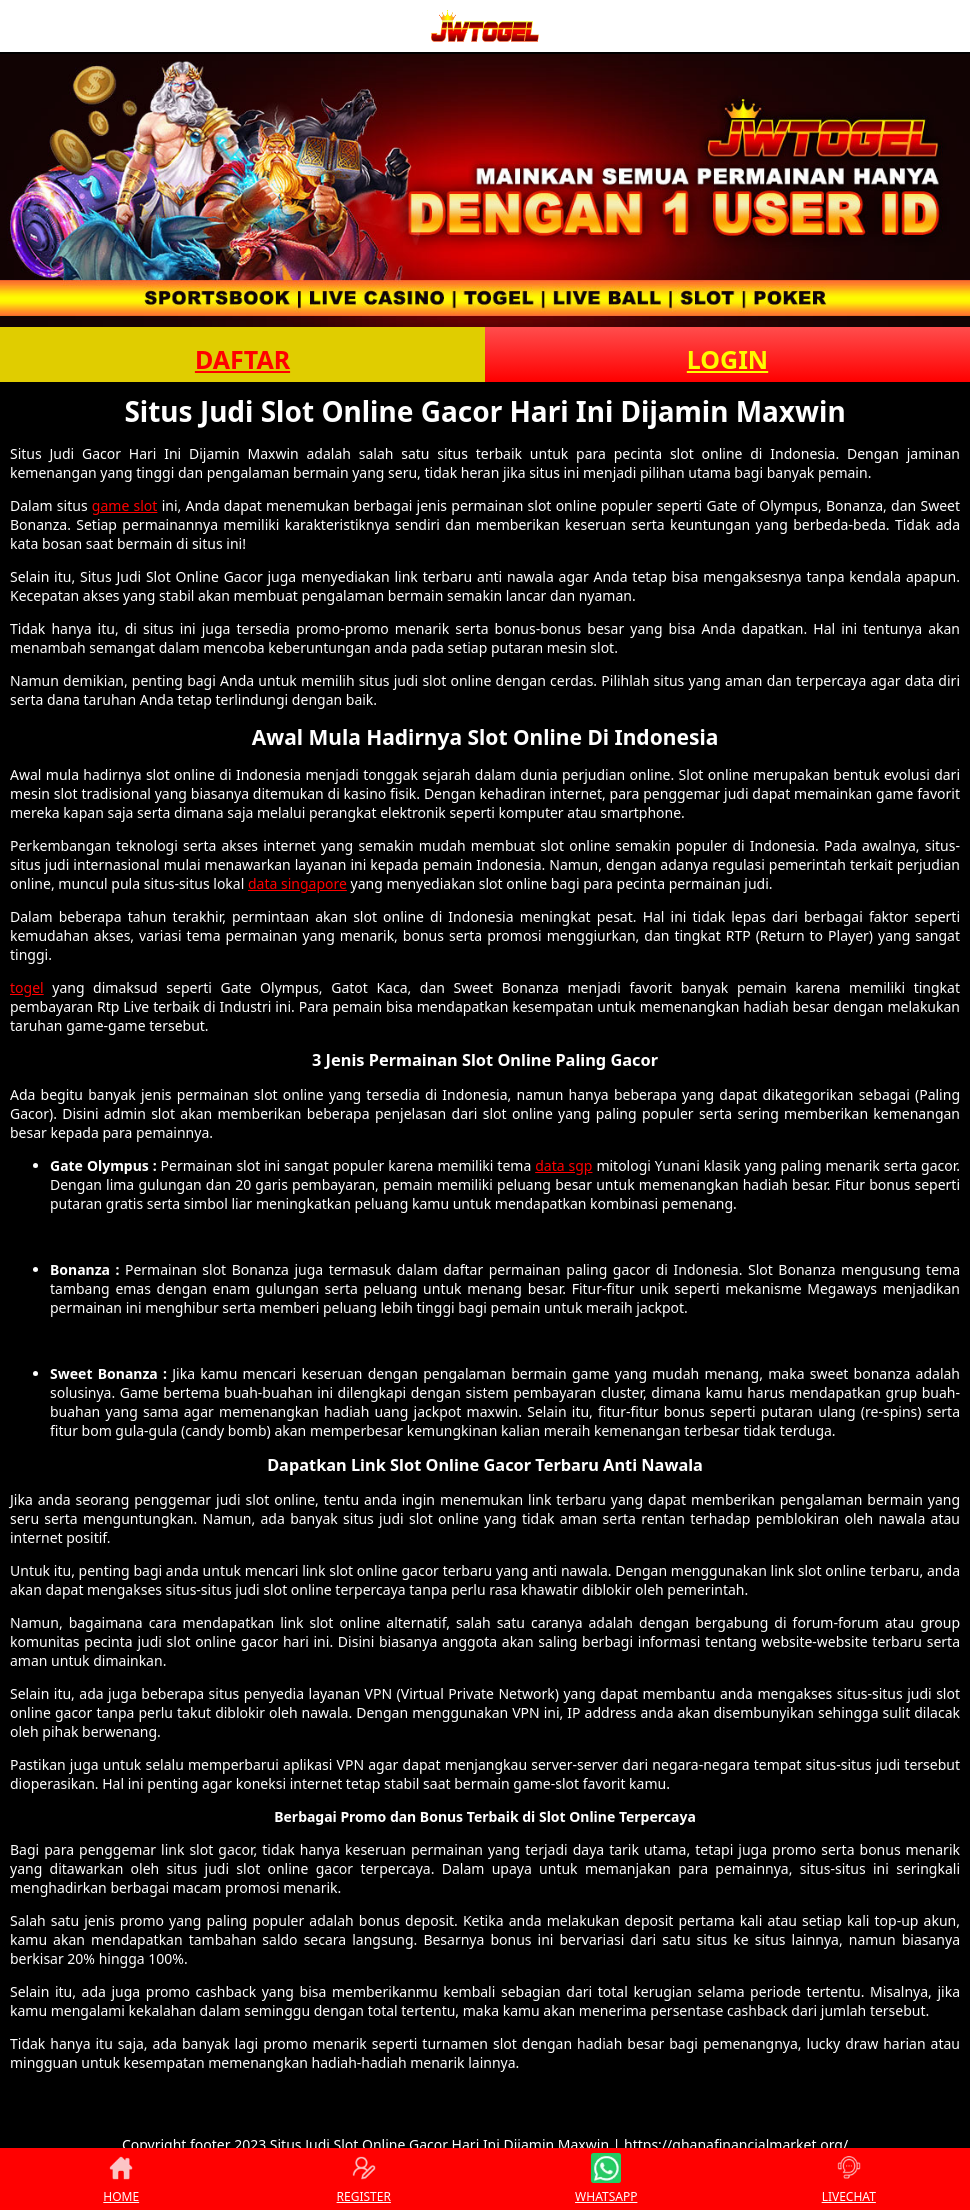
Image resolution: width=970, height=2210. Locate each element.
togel (27, 987)
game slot (125, 505)
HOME (121, 2179)
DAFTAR (242, 359)
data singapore (297, 883)
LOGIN (727, 359)
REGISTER (364, 2179)
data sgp (563, 1165)
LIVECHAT (849, 2179)
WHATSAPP (606, 2179)
